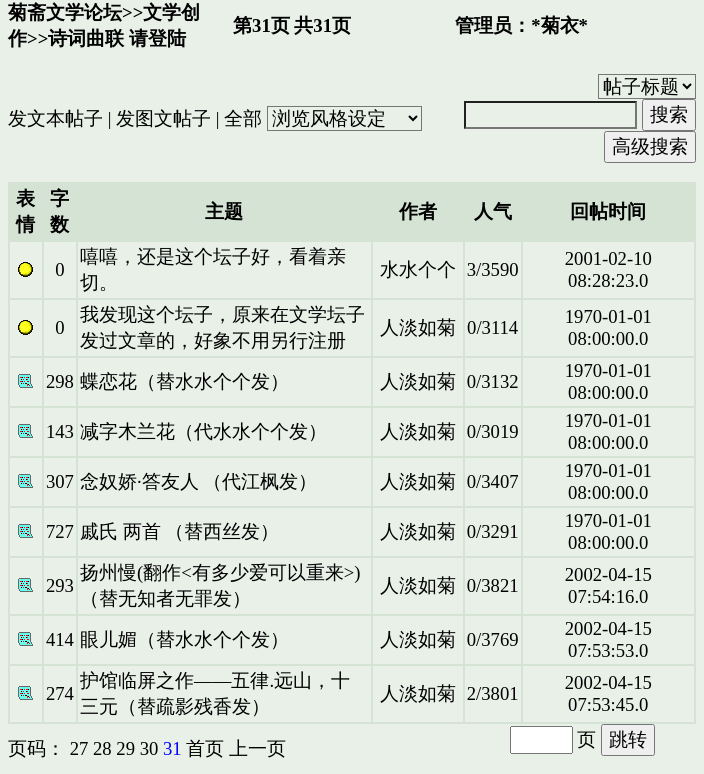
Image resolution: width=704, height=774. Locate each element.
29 (125, 748)
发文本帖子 (55, 118)
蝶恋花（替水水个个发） (184, 381)
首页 (205, 748)
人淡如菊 (418, 327)
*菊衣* (559, 25)
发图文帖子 (163, 118)
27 (79, 748)
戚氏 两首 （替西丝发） (179, 531)
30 (149, 748)
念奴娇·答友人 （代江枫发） (198, 481)
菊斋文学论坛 (65, 12)
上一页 (257, 748)
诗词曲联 (86, 38)
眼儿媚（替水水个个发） (184, 639)
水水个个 (418, 269)
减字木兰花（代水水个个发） (203, 431)
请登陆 (157, 38)
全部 (243, 118)
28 (102, 748)
